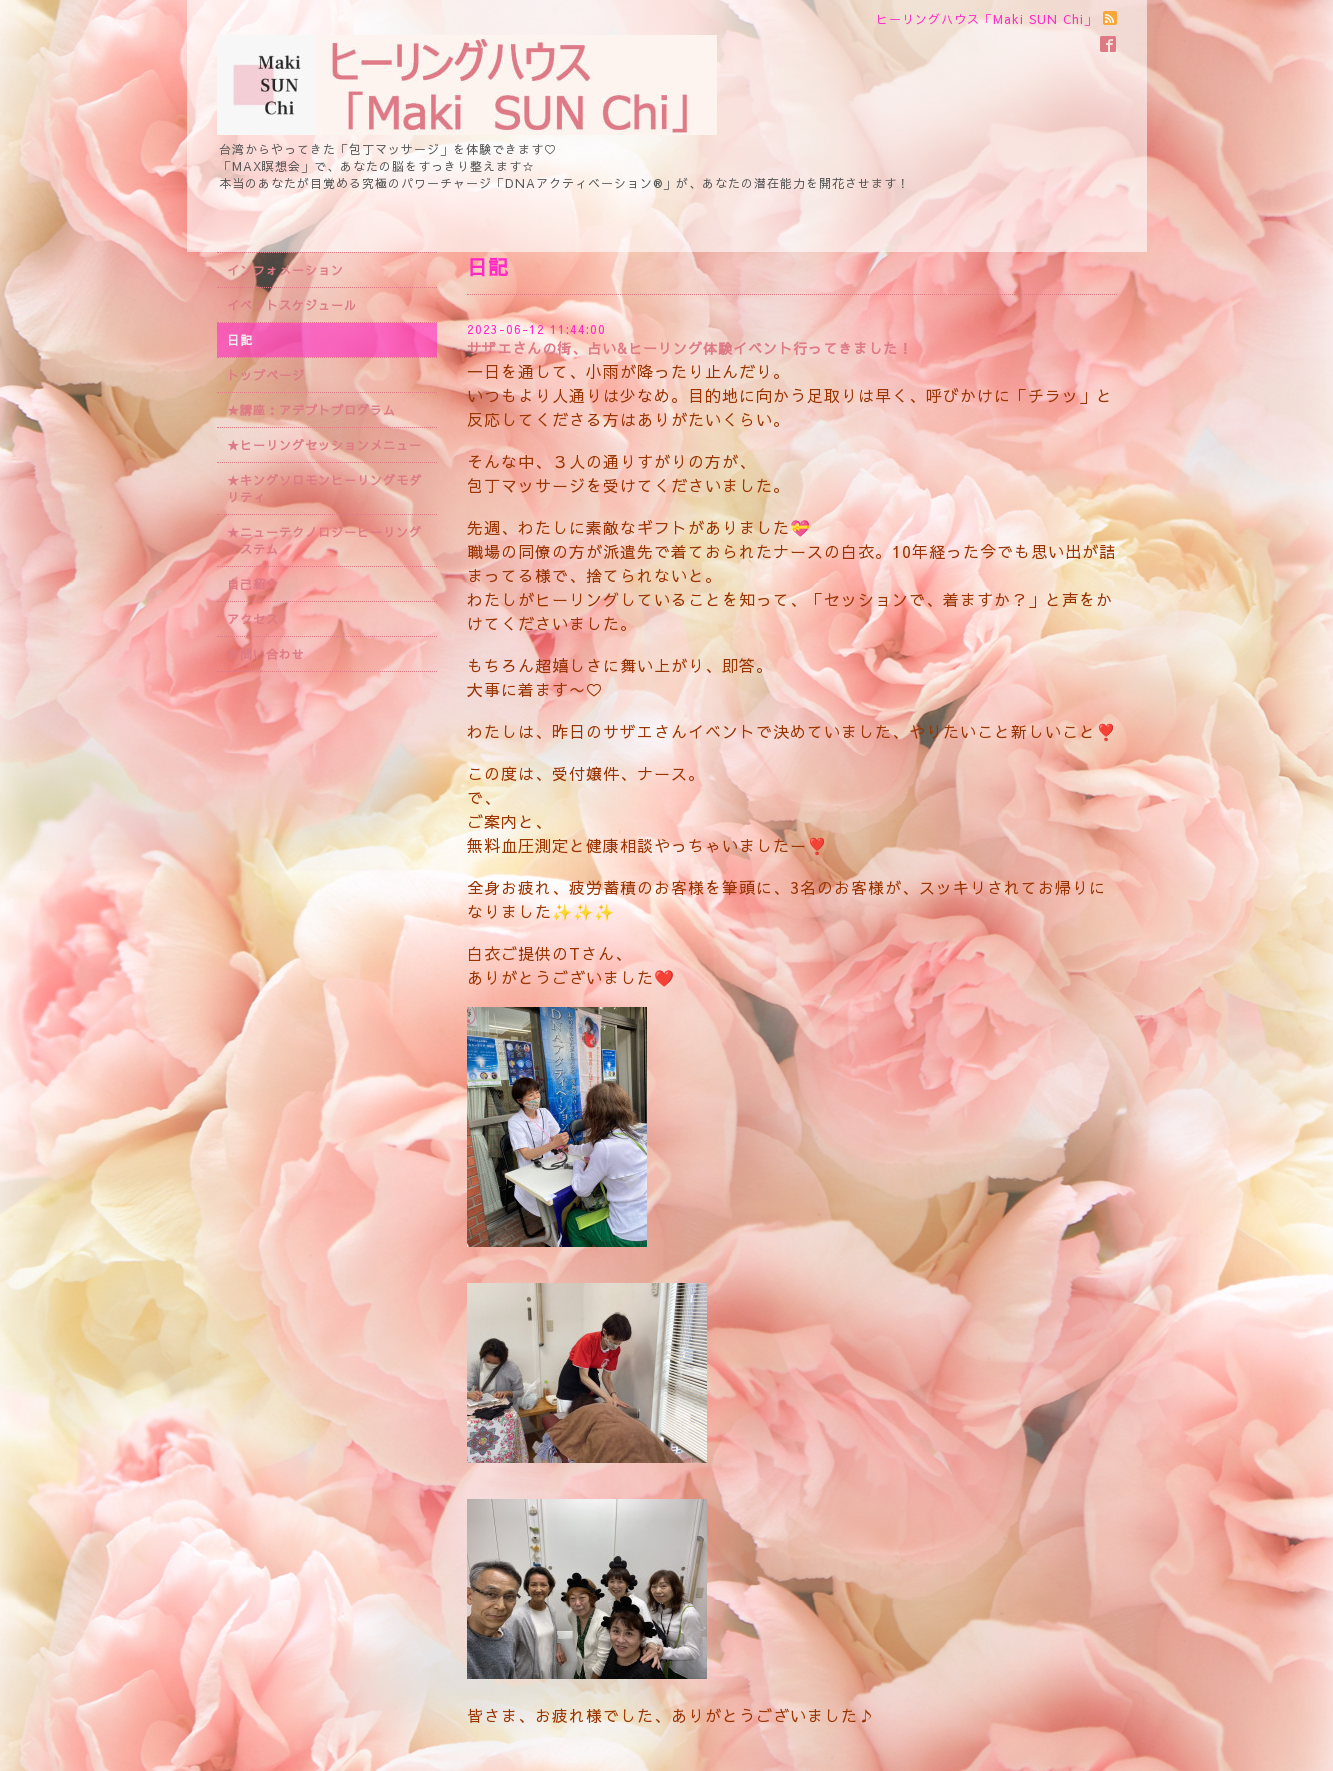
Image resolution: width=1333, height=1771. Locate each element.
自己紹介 (253, 584)
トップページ (266, 375)
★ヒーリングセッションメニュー (324, 445)
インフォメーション (285, 270)
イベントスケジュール (292, 305)
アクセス (253, 619)
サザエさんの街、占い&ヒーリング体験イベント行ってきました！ (690, 348)
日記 (240, 340)
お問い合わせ (266, 654)
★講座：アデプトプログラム (311, 410)
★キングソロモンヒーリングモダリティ (324, 488)
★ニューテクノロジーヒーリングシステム (324, 540)
